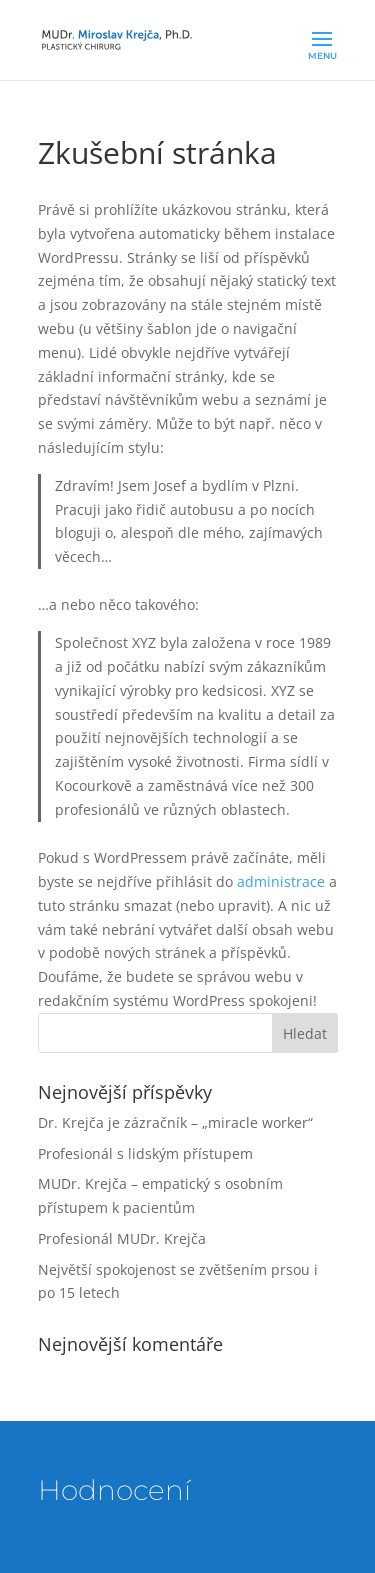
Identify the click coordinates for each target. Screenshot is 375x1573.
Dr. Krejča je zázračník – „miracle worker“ (175, 1122)
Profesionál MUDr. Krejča (122, 1238)
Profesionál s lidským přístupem (145, 1153)
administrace (281, 881)
